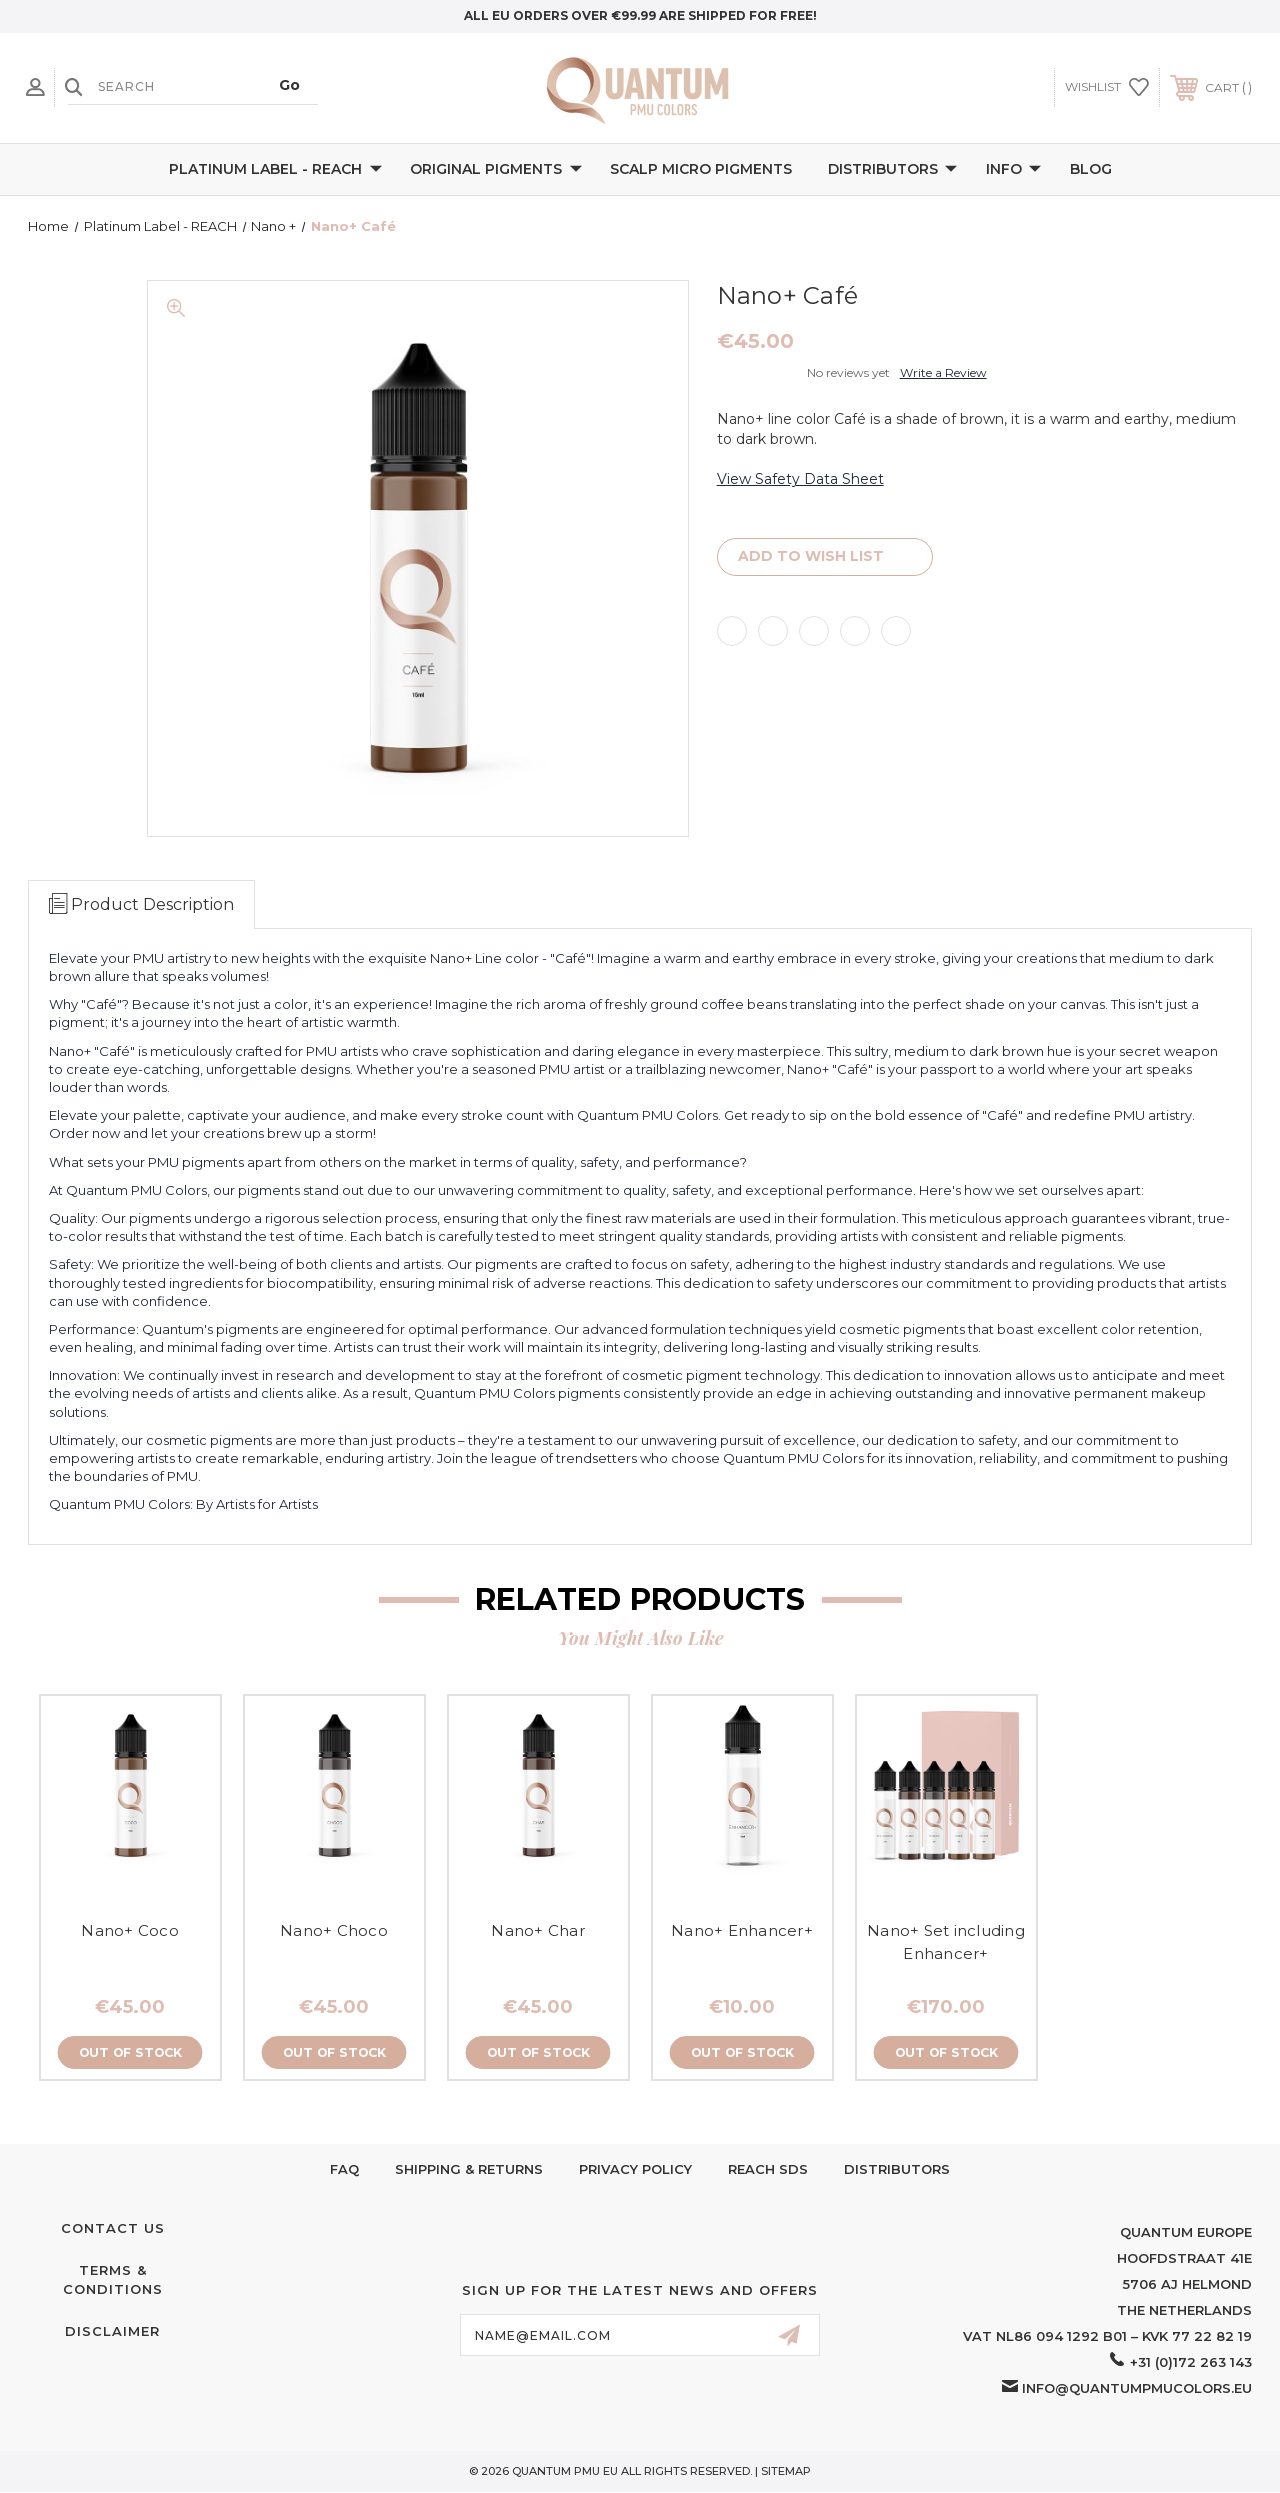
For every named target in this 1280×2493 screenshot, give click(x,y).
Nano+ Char (538, 1930)
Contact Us (113, 2229)
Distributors (892, 170)
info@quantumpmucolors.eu (1137, 2389)
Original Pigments (496, 170)
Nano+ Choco (334, 1930)
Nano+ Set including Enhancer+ (946, 1942)
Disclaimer (112, 2331)
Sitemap (786, 2472)
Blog (1091, 169)
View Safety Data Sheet (800, 479)
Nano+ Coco (130, 1930)
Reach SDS (768, 2170)
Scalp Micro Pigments (701, 169)
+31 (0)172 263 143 (1191, 2363)
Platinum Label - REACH (275, 170)
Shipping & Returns (469, 2170)
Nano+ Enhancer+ (742, 1930)
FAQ (344, 2170)
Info (1013, 170)
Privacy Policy (635, 2170)
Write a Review (943, 372)
